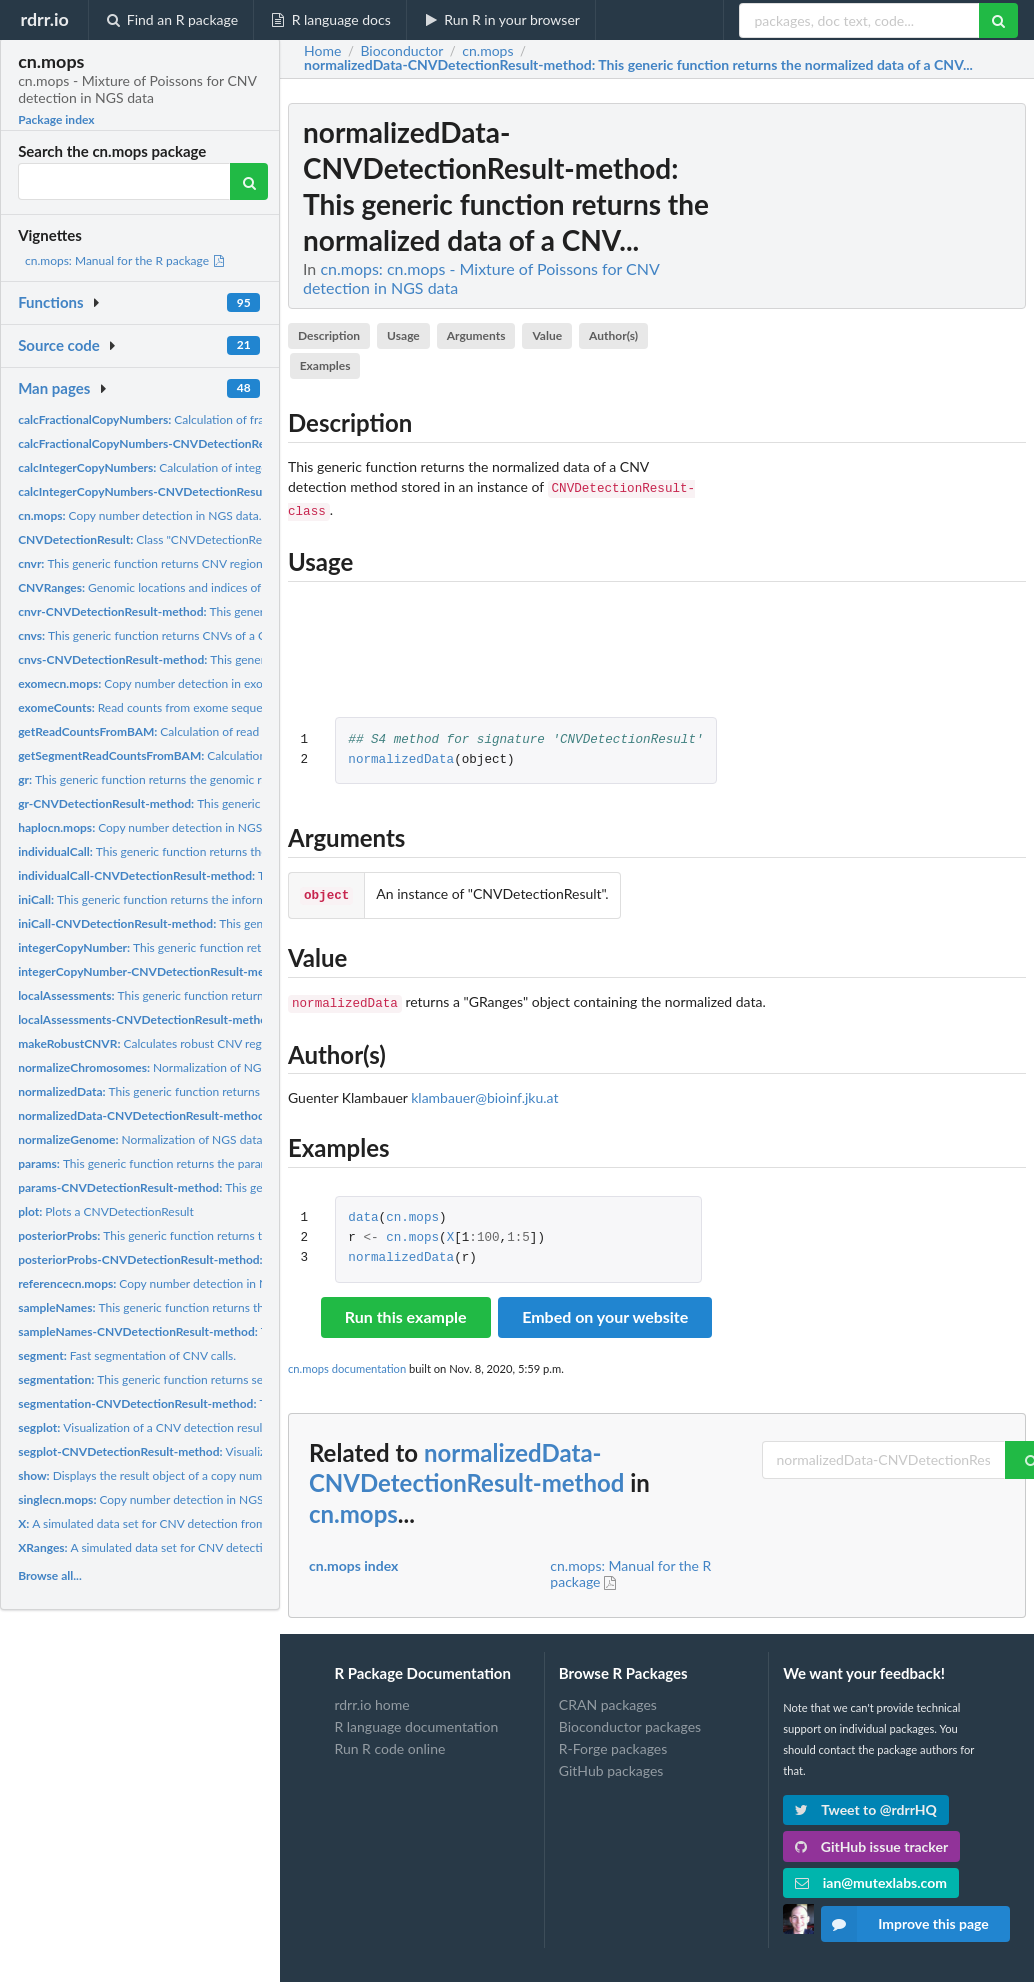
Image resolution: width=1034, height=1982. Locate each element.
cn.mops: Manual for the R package (125, 260)
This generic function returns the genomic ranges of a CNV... (184, 779)
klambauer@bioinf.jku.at (484, 1093)
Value (547, 335)
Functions (50, 302)
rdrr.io (44, 19)
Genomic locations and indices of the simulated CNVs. (194, 587)
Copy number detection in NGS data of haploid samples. (205, 827)
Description (329, 335)
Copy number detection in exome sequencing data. (194, 683)
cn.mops (412, 1214)
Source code (59, 345)
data (363, 1214)
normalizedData (401, 760)
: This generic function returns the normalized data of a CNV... (638, 65)
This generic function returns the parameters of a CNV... (187, 1163)
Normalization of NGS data (140, 1139)
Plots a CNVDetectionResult (106, 1211)
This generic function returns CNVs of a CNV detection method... (203, 635)
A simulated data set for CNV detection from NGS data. (170, 1523)
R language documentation (416, 1722)
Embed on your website (605, 1312)
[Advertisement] (876, 403)
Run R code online (389, 1744)
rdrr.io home (371, 1701)
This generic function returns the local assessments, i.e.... (216, 995)
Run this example (406, 1312)
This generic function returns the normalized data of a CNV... (222, 1091)
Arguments (476, 335)
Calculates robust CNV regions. (152, 1043)
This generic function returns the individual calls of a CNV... (211, 851)
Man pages (54, 388)
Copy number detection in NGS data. (139, 515)
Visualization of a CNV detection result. (143, 1427)
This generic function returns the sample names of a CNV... (212, 1307)
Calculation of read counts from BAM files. (200, 731)
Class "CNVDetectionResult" (151, 539)
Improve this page (905, 1924)
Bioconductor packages (630, 1722)
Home (322, 51)
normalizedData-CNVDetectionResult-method (466, 1464)
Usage (403, 335)
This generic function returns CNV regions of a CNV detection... (199, 563)
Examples (325, 365)
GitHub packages (611, 1766)
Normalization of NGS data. (157, 1067)
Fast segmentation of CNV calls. (127, 1355)
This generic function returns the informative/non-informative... (204, 899)
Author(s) (613, 335)
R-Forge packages (613, 1744)
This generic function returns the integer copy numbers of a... (235, 947)
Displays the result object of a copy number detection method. (198, 1475)
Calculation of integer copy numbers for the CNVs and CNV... (248, 467)
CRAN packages (608, 1701)
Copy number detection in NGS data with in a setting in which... (224, 1499)
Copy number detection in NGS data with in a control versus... (230, 1283)
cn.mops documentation (347, 1364)
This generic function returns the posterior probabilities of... (216, 1235)
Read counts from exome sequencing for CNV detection (204, 707)
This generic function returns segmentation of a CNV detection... (227, 1379)
